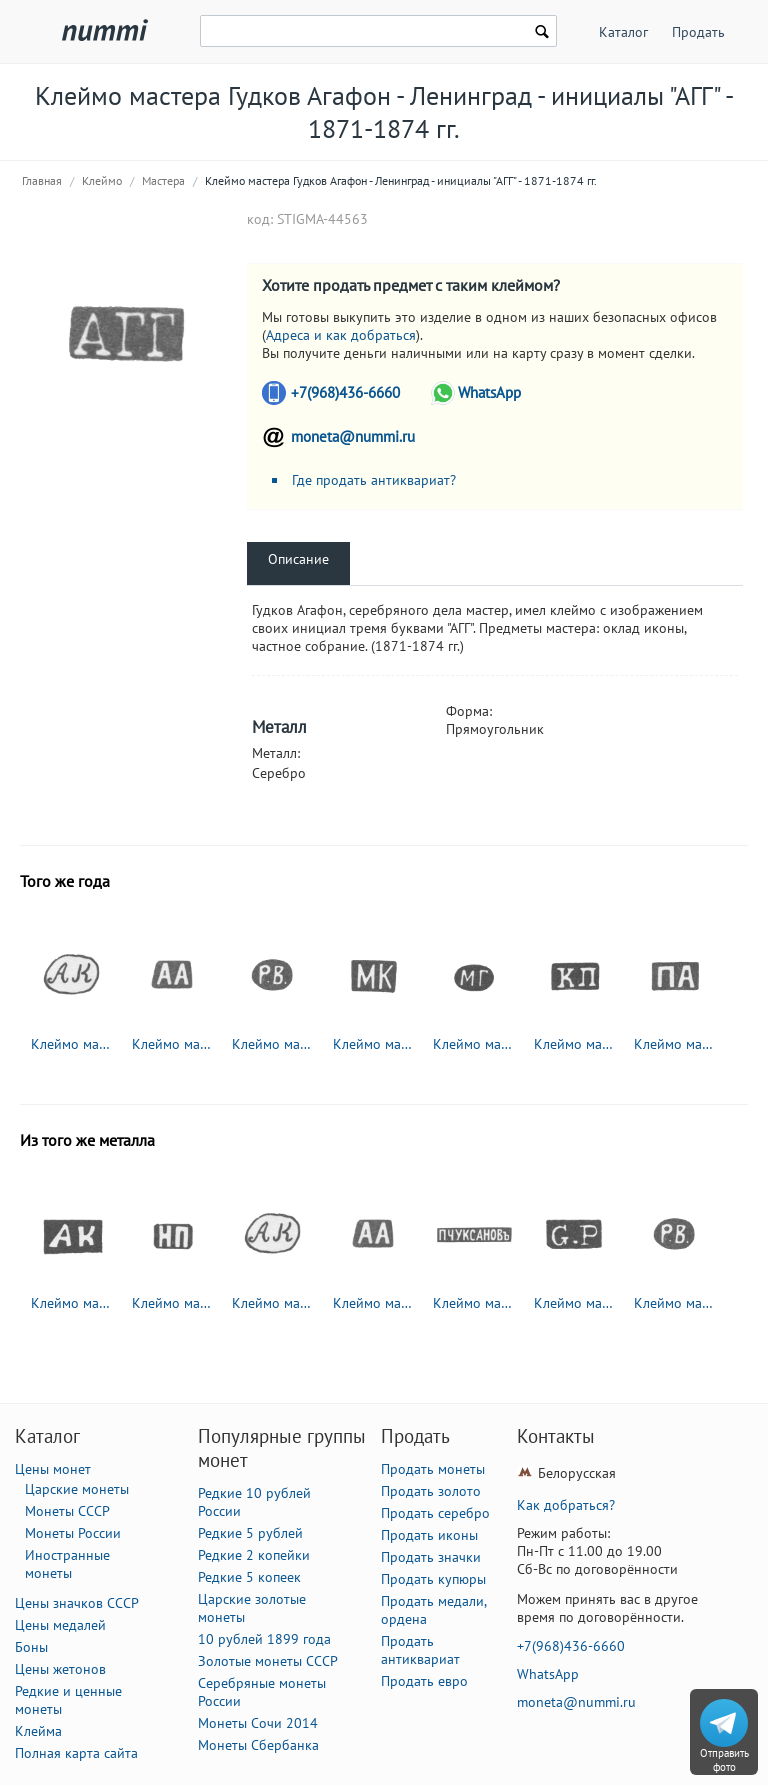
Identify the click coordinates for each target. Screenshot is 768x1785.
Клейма (38, 1731)
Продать (698, 32)
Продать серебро (435, 1513)
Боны (31, 1647)
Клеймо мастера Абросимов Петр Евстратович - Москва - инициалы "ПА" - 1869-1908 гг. (675, 1044)
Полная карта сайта (76, 1753)
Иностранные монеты (67, 1564)
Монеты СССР (67, 1511)
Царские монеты (77, 1489)
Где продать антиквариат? (374, 480)
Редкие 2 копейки (254, 1555)
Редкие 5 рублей (250, 1533)
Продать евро (424, 1681)
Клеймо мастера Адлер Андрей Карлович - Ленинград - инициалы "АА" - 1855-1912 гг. (173, 1044)
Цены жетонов (60, 1669)
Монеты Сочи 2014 (258, 1723)
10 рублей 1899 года (264, 1639)
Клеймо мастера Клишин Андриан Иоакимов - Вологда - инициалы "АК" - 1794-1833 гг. (72, 1303)
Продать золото (431, 1491)
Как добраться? (566, 1505)
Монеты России (73, 1533)
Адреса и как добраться (341, 335)
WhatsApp (489, 392)
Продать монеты (433, 1469)
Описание (298, 559)
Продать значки (431, 1557)
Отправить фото (724, 1760)
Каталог (623, 32)
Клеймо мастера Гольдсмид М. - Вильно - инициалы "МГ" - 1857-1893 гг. (474, 1044)
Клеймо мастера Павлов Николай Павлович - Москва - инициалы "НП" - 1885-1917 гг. (173, 1303)
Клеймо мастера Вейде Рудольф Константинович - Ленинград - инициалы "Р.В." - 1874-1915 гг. (273, 1044)
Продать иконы (429, 1535)
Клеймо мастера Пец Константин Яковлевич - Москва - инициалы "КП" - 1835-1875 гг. (575, 1044)
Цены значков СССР (77, 1603)
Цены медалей (60, 1625)
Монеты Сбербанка (258, 1745)
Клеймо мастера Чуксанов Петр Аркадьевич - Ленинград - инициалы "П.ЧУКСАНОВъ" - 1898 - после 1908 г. (474, 1303)
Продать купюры (433, 1579)
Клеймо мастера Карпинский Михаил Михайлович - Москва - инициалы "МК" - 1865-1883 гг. (374, 1044)
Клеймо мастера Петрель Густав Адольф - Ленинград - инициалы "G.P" (575, 1303)
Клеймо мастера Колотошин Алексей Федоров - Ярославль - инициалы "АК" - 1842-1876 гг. (72, 1044)
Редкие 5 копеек (249, 1577)
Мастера (163, 180)
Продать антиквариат (420, 1650)
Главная (42, 180)
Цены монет (53, 1469)
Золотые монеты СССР (268, 1661)
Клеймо (102, 180)
